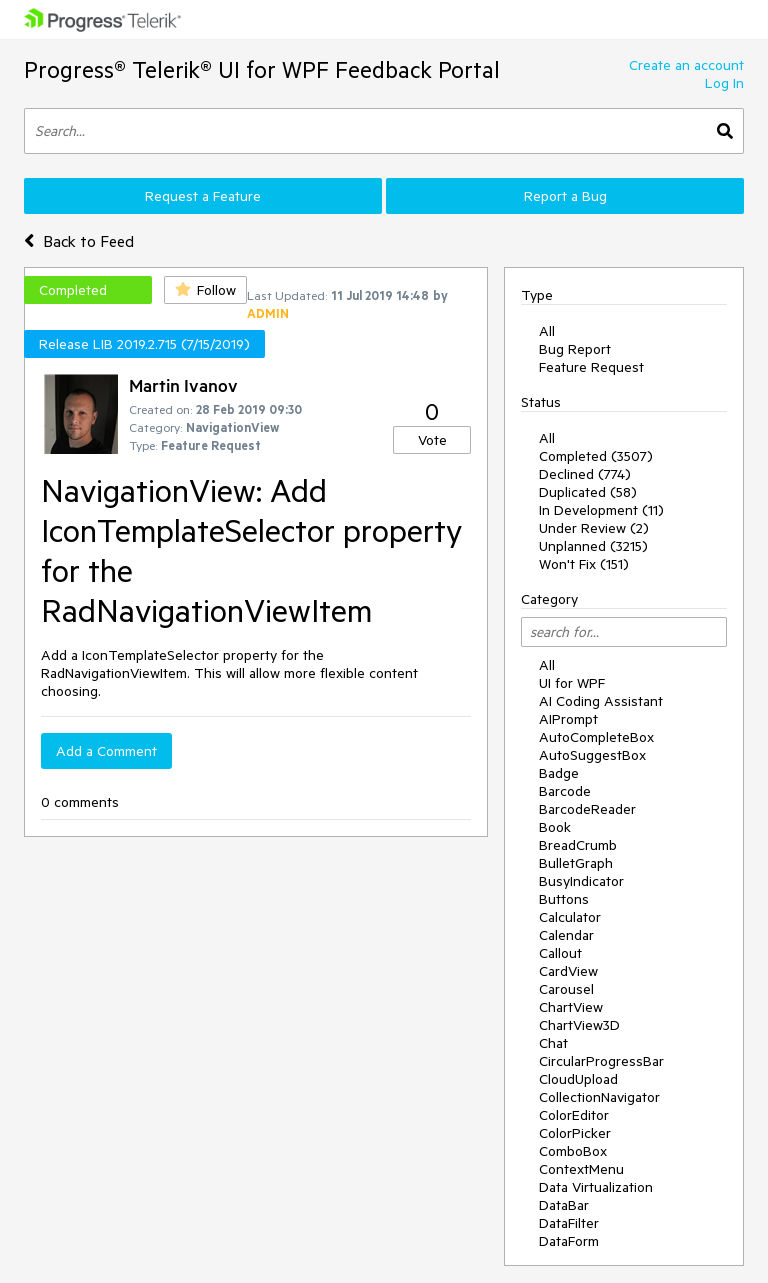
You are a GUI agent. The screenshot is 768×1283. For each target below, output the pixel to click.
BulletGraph (576, 863)
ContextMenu (581, 1169)
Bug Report (575, 349)
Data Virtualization (596, 1187)
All (547, 331)
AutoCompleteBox (596, 737)
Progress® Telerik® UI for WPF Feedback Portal (262, 69)
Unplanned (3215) (593, 546)
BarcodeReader (587, 809)
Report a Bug (565, 196)
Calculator (570, 917)
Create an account (686, 65)
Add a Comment (106, 751)
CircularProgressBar (601, 1061)
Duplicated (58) (588, 492)
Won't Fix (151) (584, 564)
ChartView (571, 1007)
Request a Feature (203, 196)
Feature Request (591, 367)
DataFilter (569, 1223)
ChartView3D (579, 1025)
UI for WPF (572, 683)
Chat (553, 1043)
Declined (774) (585, 474)
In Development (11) (601, 510)
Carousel (566, 989)
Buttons (564, 899)
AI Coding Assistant (601, 701)
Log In (724, 83)
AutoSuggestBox (592, 755)
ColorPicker (575, 1133)
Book (555, 827)
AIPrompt (568, 719)
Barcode (565, 791)
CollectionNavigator (599, 1097)
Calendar (566, 935)
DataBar (564, 1205)
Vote (432, 440)
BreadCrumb (578, 845)
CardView (568, 971)
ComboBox (573, 1151)
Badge (559, 773)
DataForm (569, 1241)
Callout (560, 953)
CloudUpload (578, 1079)
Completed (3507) (596, 456)
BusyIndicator (581, 881)
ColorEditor (574, 1115)
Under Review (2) (594, 528)
